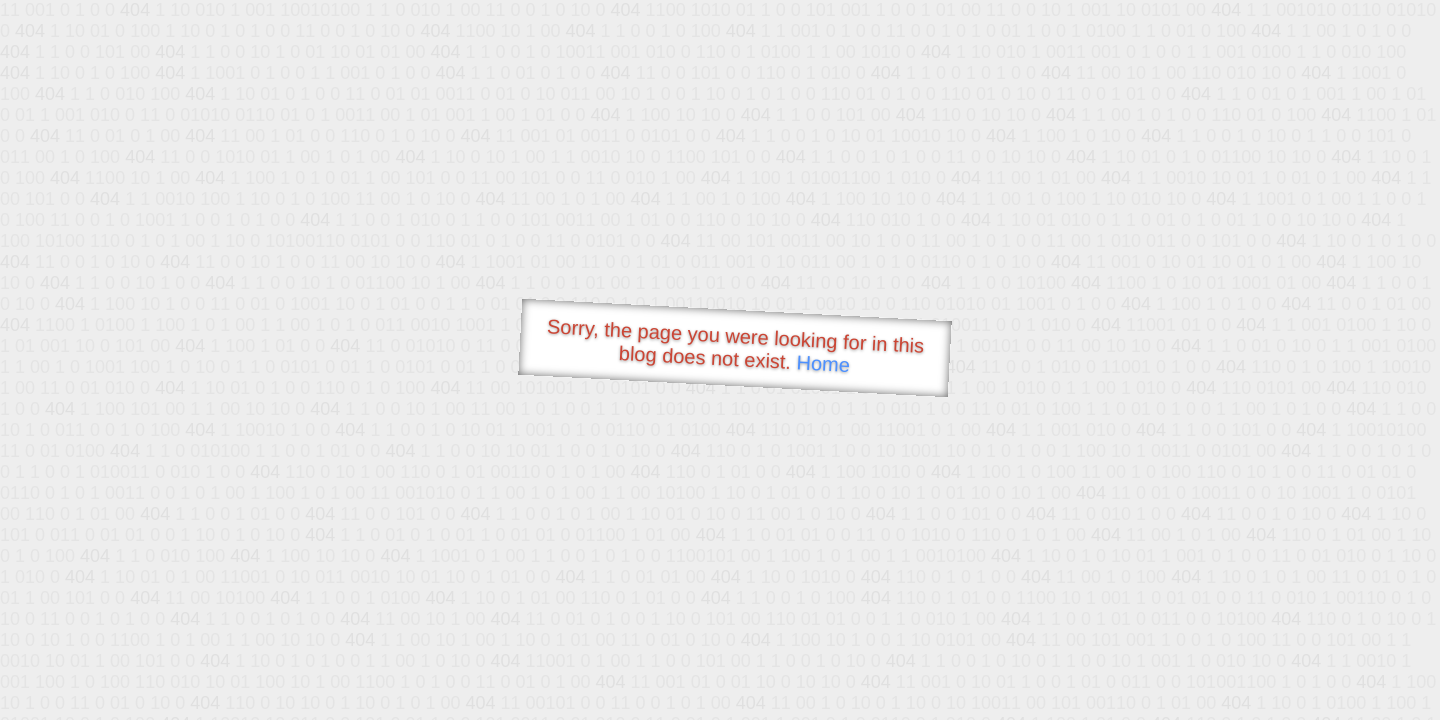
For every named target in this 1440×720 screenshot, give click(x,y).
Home (823, 363)
